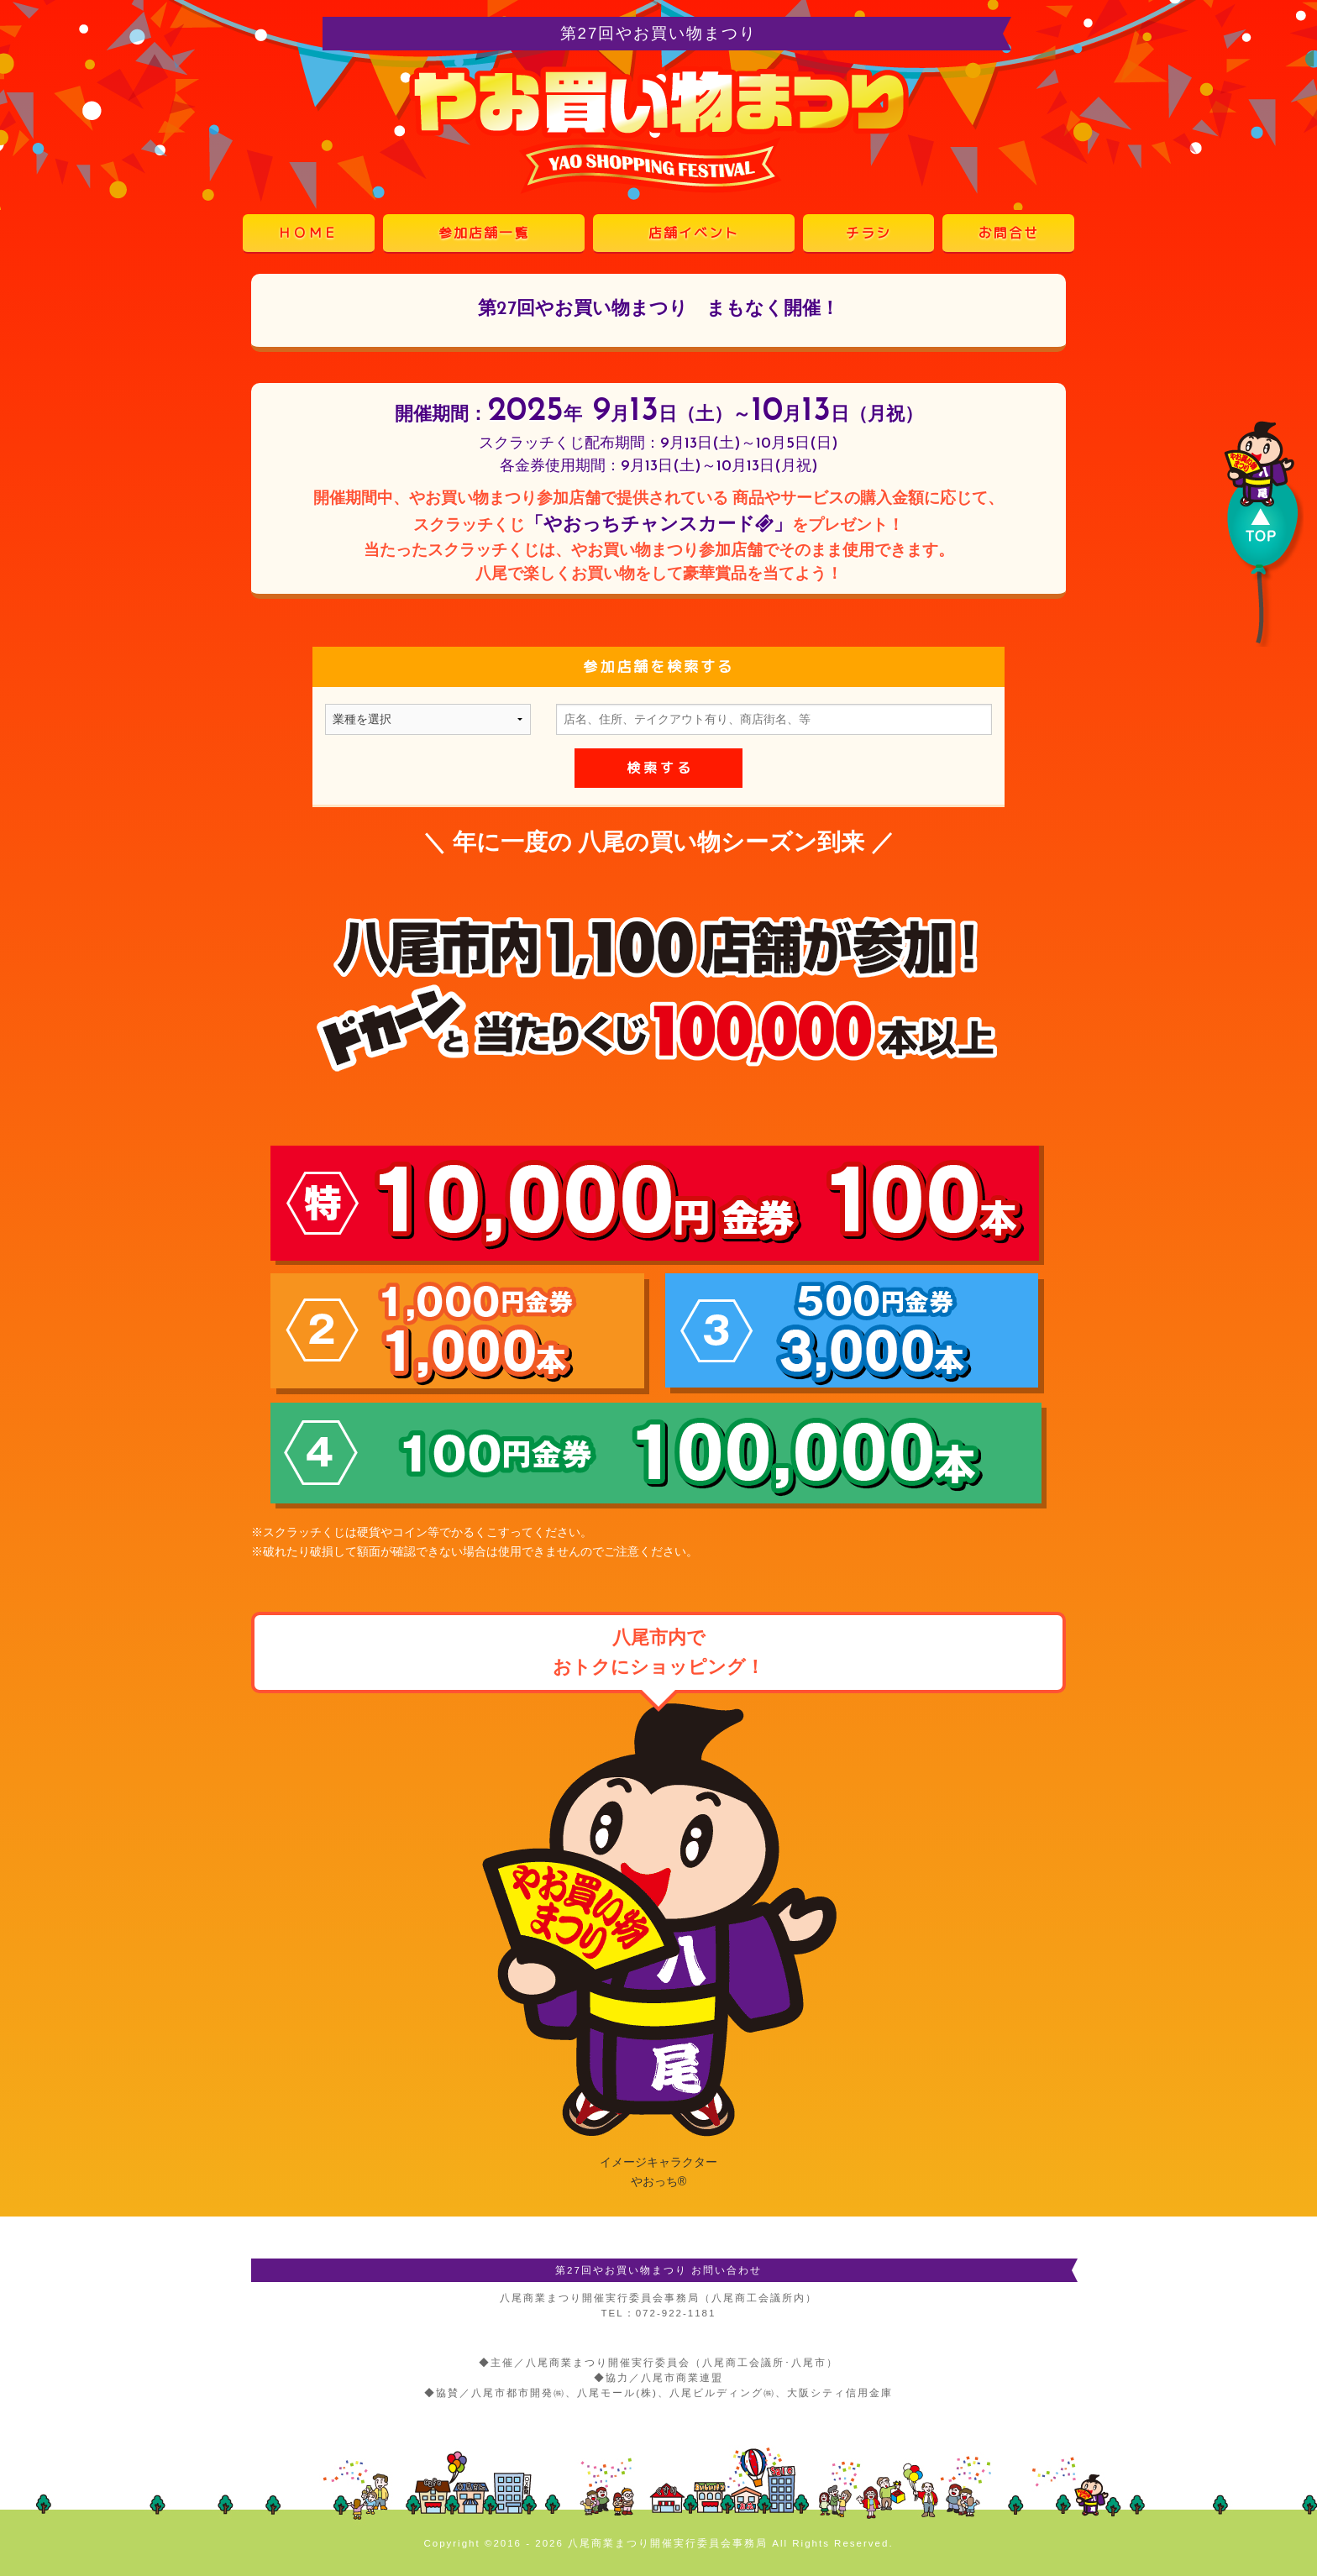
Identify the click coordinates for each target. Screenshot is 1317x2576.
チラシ (868, 232)
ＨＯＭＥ (308, 232)
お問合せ (1009, 232)
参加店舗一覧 (483, 232)
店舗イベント (693, 232)
